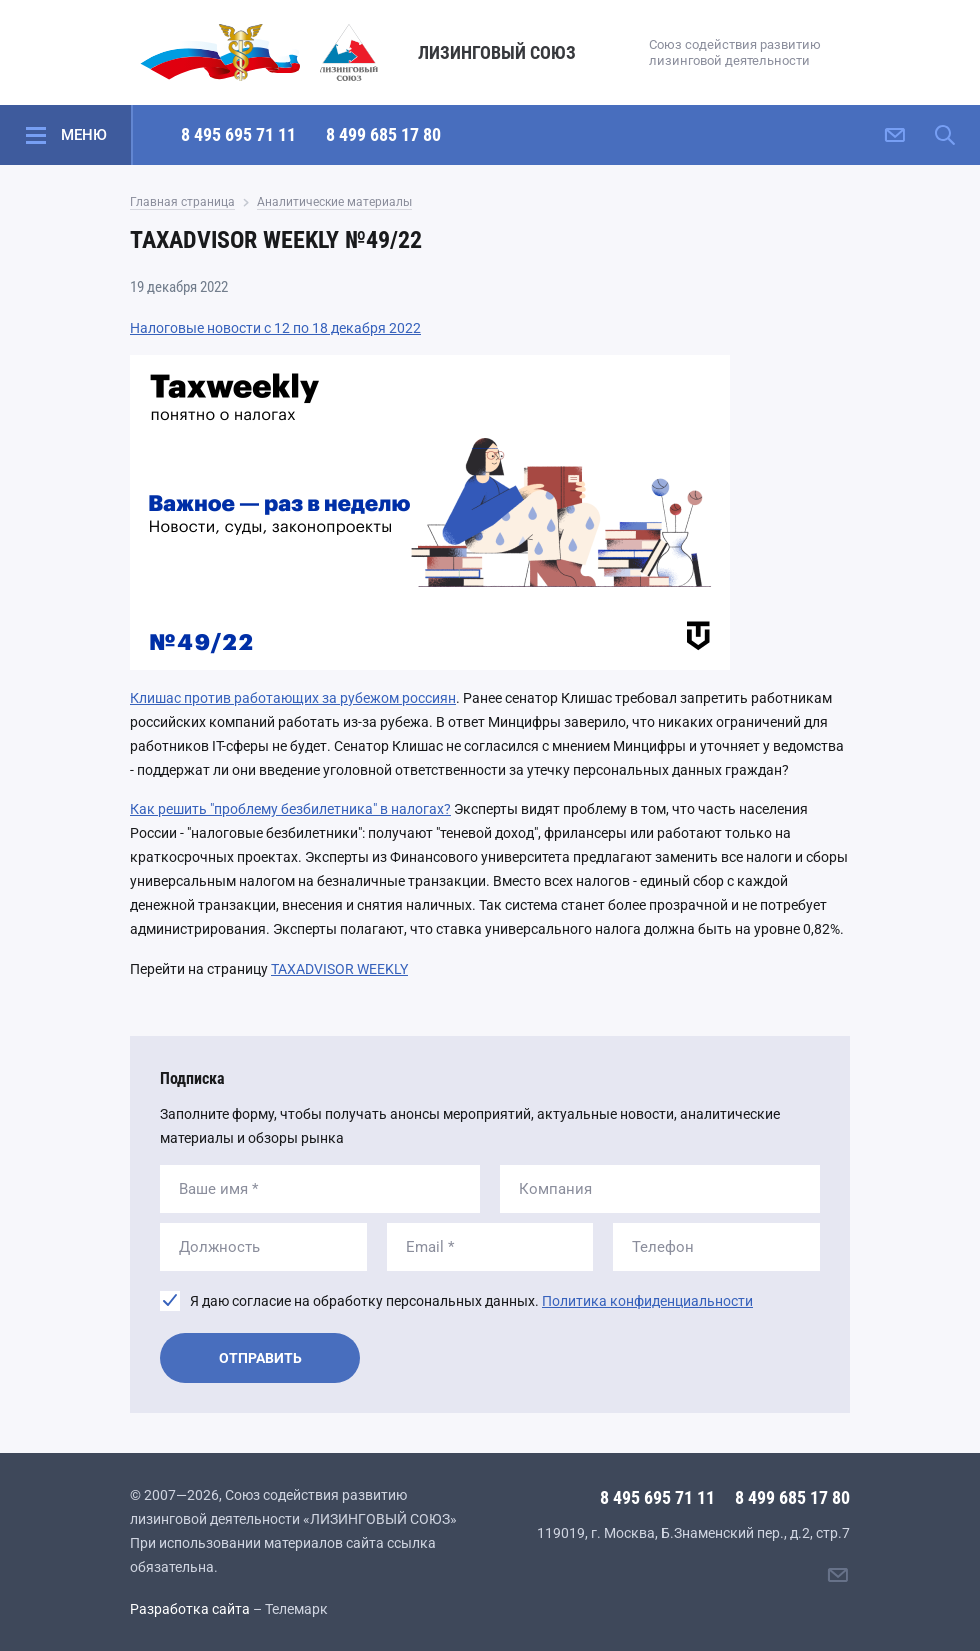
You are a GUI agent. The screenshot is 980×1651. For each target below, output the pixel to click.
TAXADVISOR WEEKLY (339, 969)
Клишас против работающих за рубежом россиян (293, 698)
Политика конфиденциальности (647, 1301)
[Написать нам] (895, 135)
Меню (84, 135)
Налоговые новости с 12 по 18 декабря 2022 (275, 328)
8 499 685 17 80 (383, 134)
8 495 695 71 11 (238, 134)
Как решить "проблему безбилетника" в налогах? (290, 809)
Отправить (260, 1358)
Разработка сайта (190, 1609)
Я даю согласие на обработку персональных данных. (471, 1301)
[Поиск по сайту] (945, 135)
